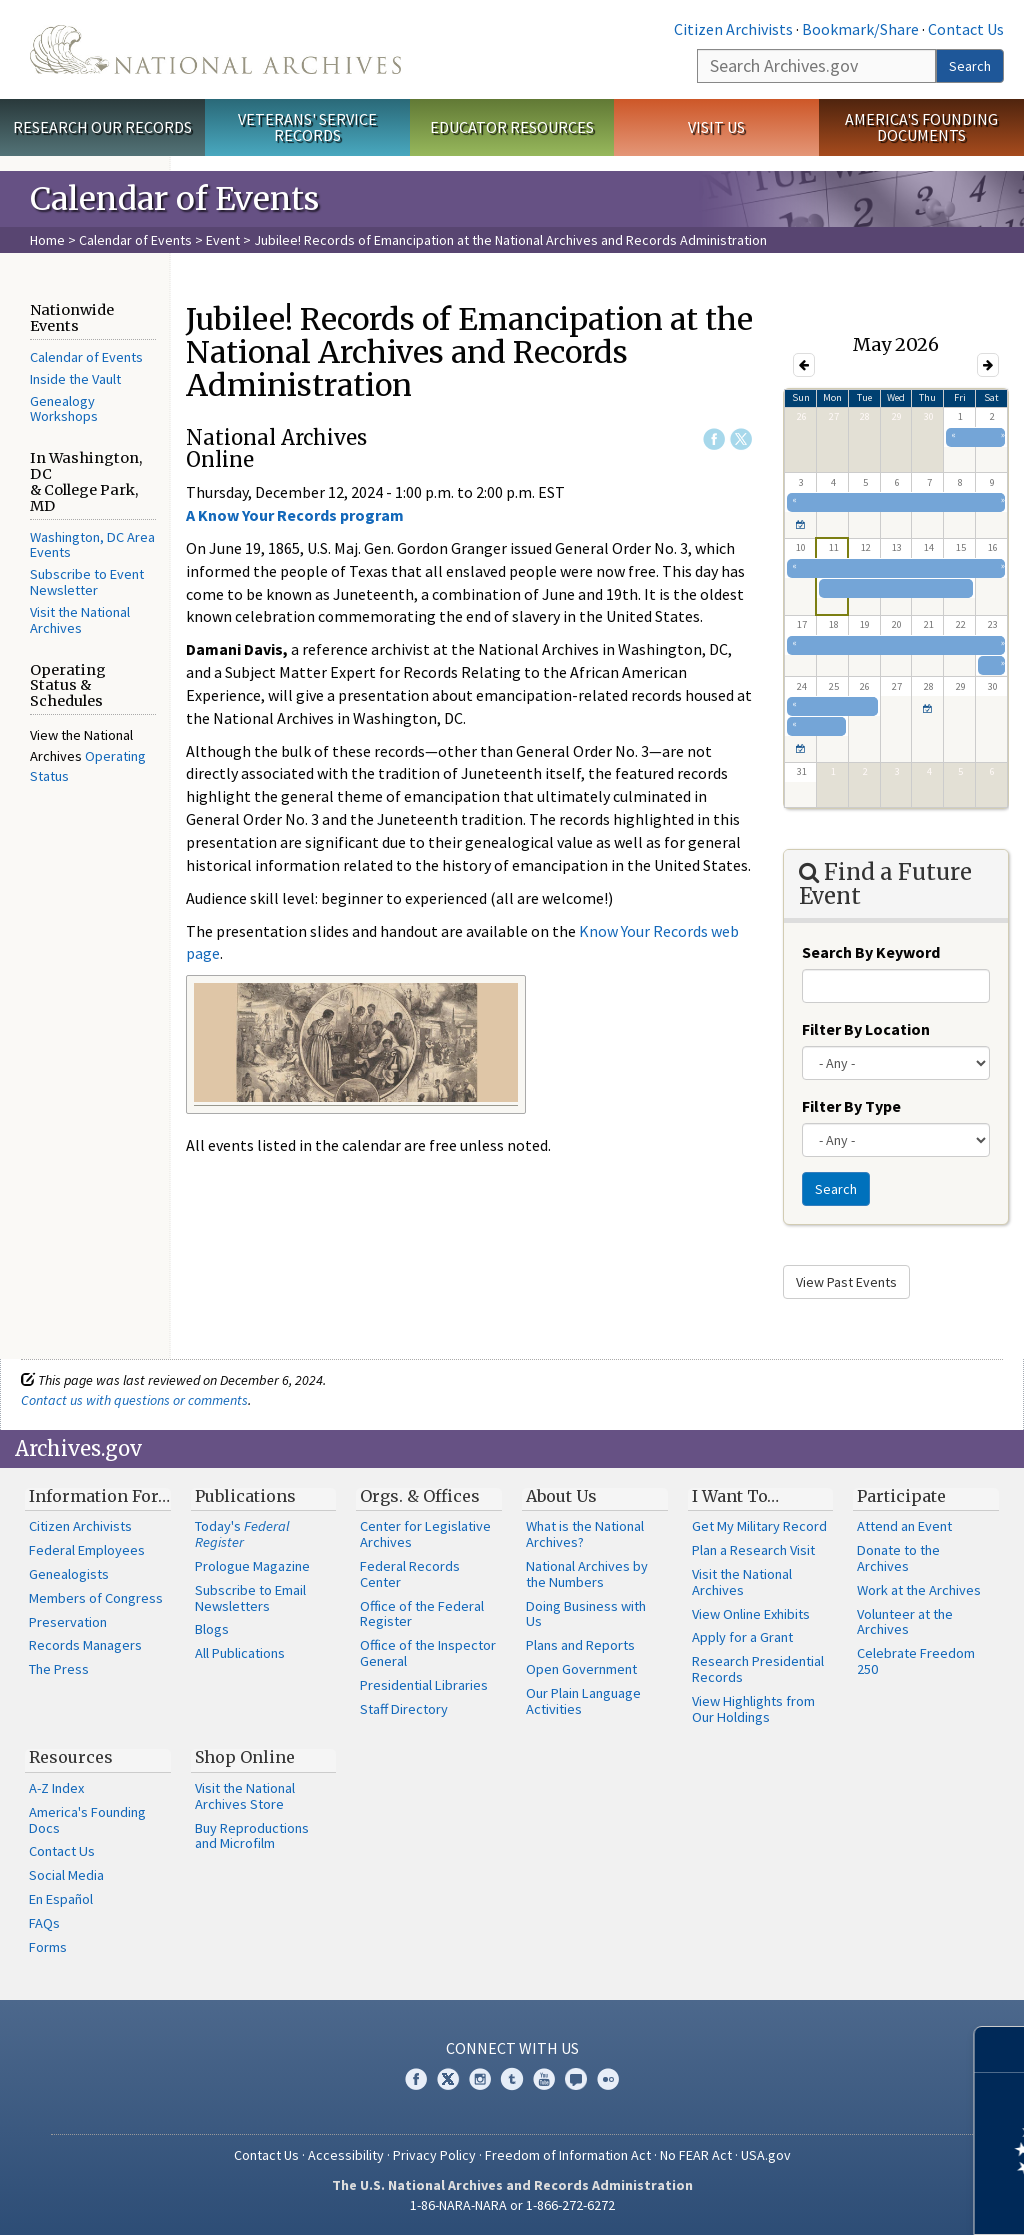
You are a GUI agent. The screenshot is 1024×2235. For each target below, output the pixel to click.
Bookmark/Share (860, 29)
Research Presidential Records (758, 1669)
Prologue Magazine (252, 1566)
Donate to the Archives (898, 1558)
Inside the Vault (75, 379)
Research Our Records (102, 127)
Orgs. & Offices (420, 1496)
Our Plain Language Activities (583, 1701)
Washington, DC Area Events (92, 545)
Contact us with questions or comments (134, 1400)
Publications (245, 1496)
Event (223, 240)
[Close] (1000, 2049)
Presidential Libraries (424, 1685)
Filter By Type (851, 1106)
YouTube (544, 2079)
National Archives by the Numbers (587, 1574)
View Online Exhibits (751, 1614)
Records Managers (85, 1645)
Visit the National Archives (80, 620)
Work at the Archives (919, 1590)
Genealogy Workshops (64, 409)
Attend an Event (904, 1526)
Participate (901, 1496)
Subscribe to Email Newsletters (250, 1598)
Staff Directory (404, 1709)
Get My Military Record (759, 1526)
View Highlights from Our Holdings (753, 1709)
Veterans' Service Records (307, 127)
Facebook (714, 439)
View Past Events (846, 1282)
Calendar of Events (135, 240)
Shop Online (245, 1757)
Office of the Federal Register (422, 1614)
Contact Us (966, 29)
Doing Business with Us (586, 1614)
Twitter (741, 439)
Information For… (99, 1496)
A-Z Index (56, 1788)
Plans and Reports (580, 1645)
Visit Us (716, 127)
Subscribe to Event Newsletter (87, 582)
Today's (242, 1534)
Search (970, 66)
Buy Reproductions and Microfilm (252, 1836)
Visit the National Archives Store (245, 1796)
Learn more (846, 2199)
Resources (71, 1757)
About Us (561, 1496)
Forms (48, 1947)
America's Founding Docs (87, 1820)
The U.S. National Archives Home (215, 49)
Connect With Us (512, 2048)
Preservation (68, 1622)
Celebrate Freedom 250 (916, 1661)
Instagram (480, 2079)
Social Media (66, 1875)
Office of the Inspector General (428, 1653)
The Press (59, 1669)
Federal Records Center (410, 1574)
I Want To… (735, 1496)
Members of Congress (96, 1598)
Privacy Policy (434, 2155)
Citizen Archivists (733, 29)
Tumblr (512, 2079)
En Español (61, 1899)
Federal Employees (87, 1550)
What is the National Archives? (585, 1534)
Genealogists (69, 1574)
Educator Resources (512, 127)
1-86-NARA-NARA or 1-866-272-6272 (512, 2205)
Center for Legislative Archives (425, 1534)
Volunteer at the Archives (905, 1622)
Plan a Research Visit (753, 1550)
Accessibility (346, 2155)
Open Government (581, 1669)
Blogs (212, 1629)
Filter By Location (866, 1029)
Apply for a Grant (742, 1637)
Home (47, 240)
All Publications (240, 1653)
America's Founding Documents (921, 127)
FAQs (44, 1923)
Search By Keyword (871, 952)
